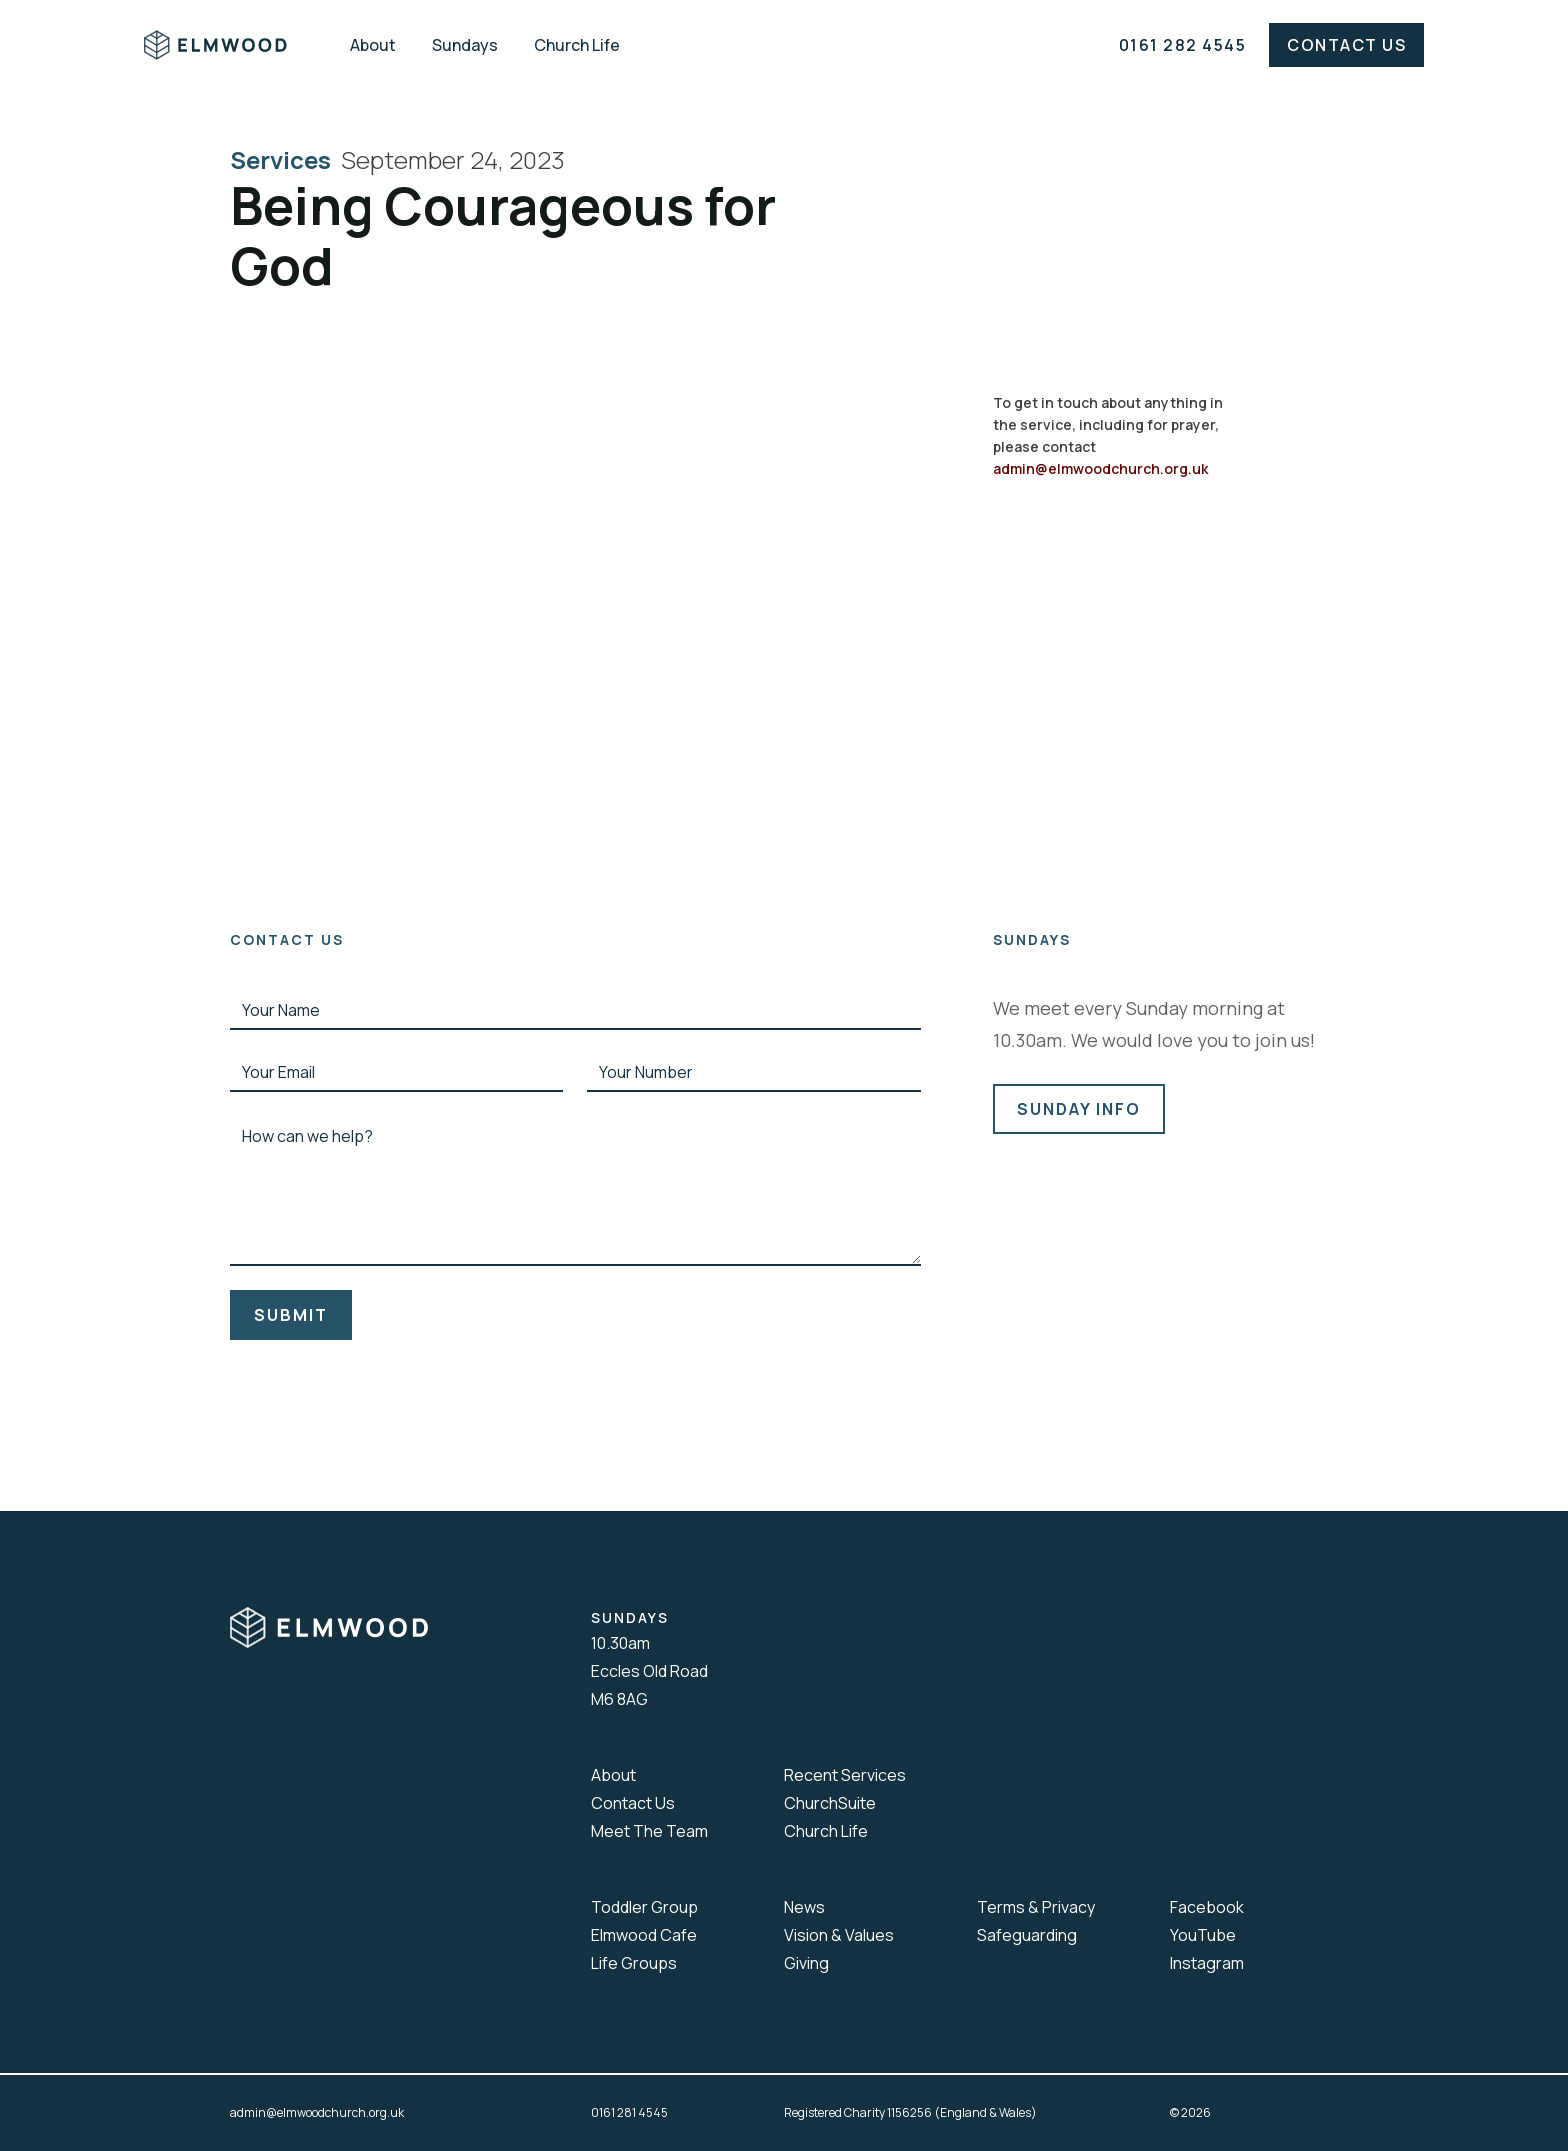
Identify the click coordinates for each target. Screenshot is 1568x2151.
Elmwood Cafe (644, 1935)
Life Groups (634, 1963)
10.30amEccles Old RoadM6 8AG (649, 1671)
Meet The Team (649, 1831)
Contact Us (1346, 45)
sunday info (1079, 1109)
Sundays (465, 45)
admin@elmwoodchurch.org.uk (1100, 468)
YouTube (1203, 1935)
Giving (806, 1963)
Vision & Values (839, 1935)
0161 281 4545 (629, 2112)
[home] (230, 45)
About (373, 45)
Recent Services (845, 1775)
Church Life (577, 45)
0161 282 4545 (1183, 45)
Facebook (1207, 1907)
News (804, 1907)
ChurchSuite (830, 1803)
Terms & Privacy (1036, 1907)
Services (285, 160)
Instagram (1207, 1963)
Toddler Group (644, 1907)
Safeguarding (1027, 1935)
